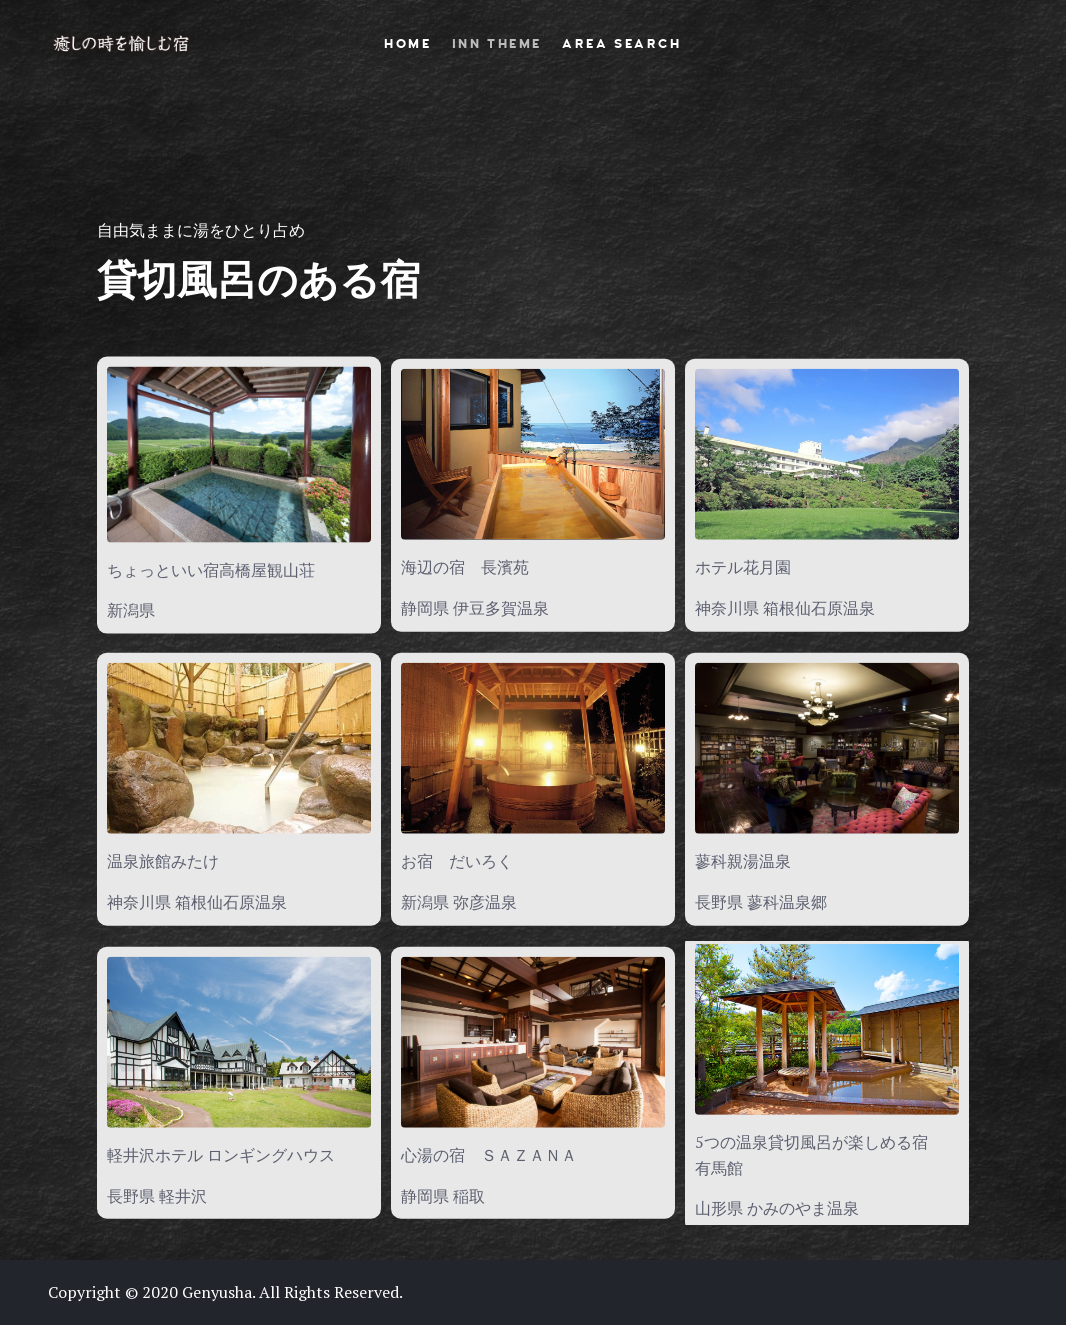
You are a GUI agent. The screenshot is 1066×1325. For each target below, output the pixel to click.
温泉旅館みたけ (163, 861)
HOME (407, 44)
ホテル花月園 (743, 567)
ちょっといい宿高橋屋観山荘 (211, 569)
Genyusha (217, 1292)
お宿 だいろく (457, 861)
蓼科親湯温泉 (743, 861)
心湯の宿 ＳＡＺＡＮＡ (489, 1155)
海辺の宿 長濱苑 (465, 567)
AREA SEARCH (622, 44)
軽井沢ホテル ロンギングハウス (221, 1155)
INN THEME (497, 44)
